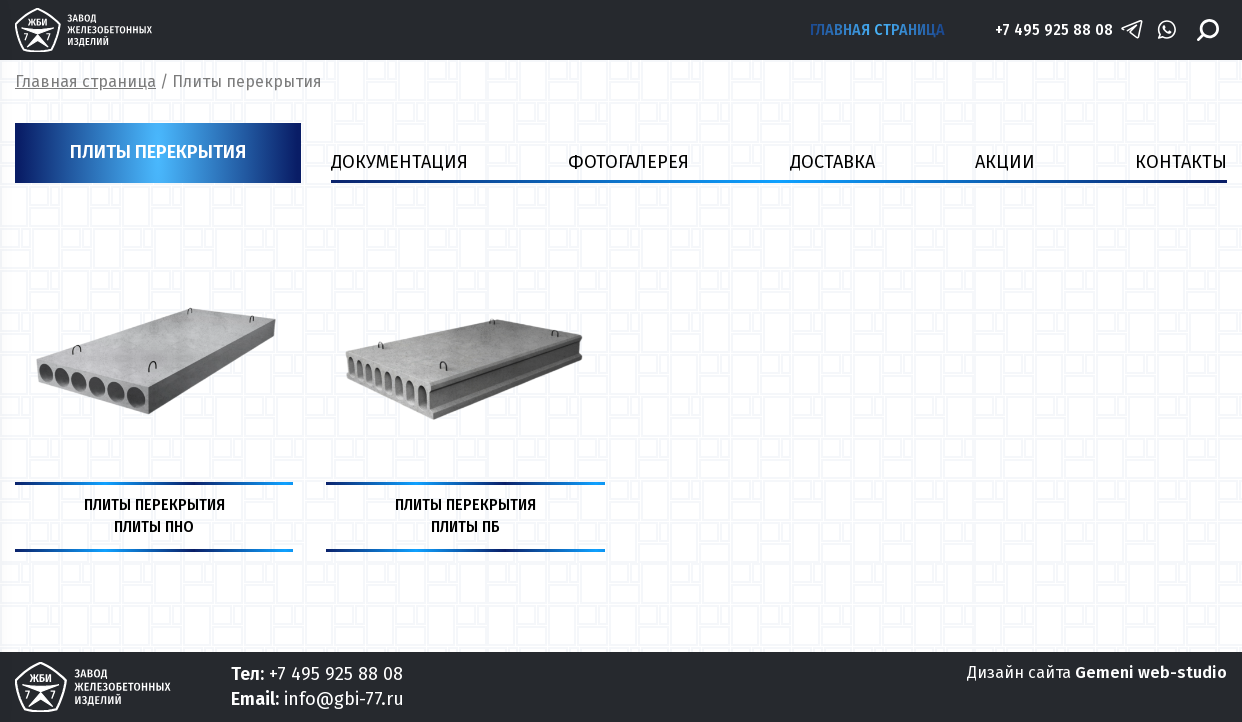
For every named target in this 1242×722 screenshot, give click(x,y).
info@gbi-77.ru (344, 699)
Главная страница (877, 29)
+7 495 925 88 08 (1054, 29)
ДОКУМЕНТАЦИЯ (399, 162)
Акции (1005, 162)
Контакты (1181, 162)
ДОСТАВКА (832, 162)
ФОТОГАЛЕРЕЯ (628, 162)
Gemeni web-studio (1151, 672)
